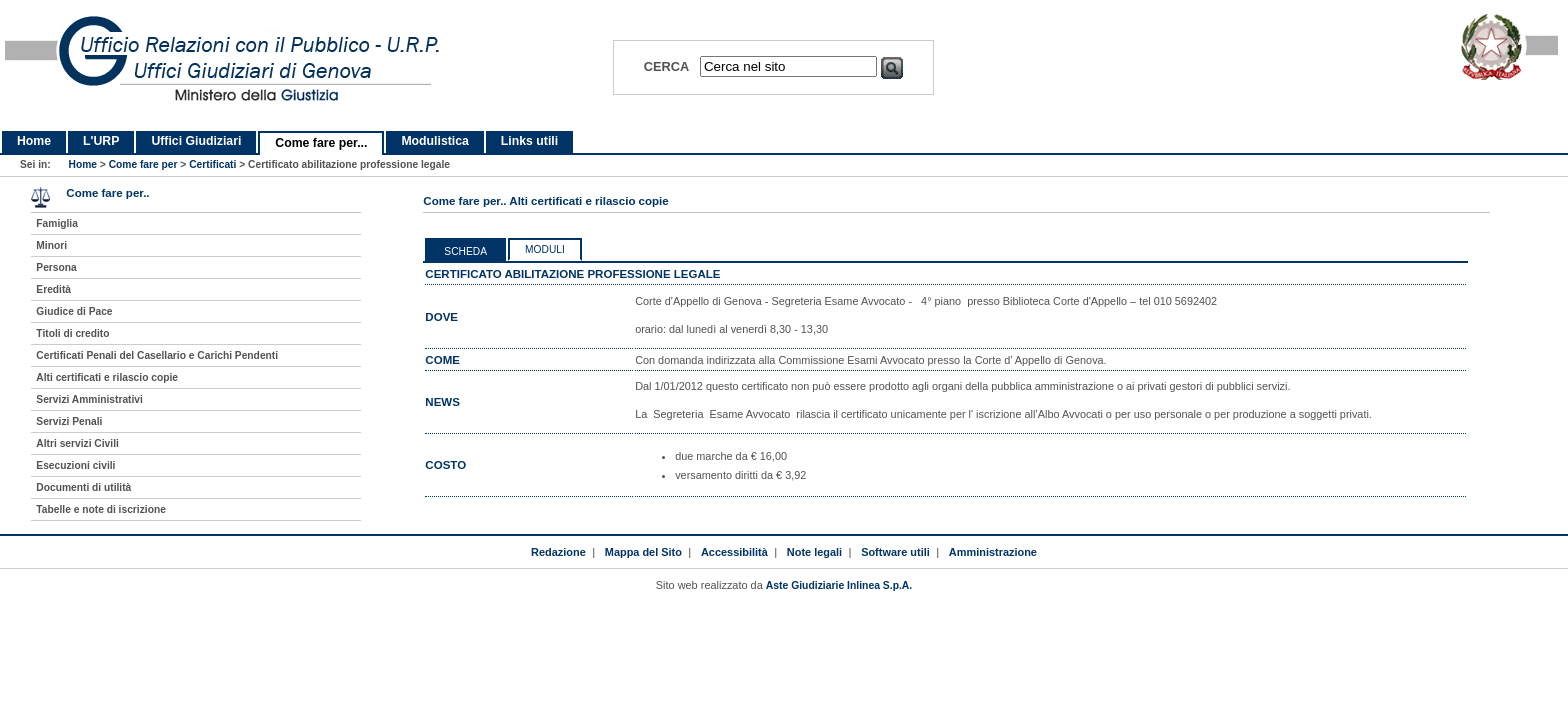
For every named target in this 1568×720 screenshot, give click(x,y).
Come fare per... (321, 143)
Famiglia (57, 223)
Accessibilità (734, 552)
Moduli (545, 249)
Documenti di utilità (83, 487)
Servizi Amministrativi (89, 399)
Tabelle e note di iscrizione (100, 509)
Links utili (529, 141)
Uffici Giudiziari (196, 141)
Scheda (465, 251)
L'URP (101, 141)
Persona (56, 267)
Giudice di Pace (74, 311)
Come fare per (143, 164)
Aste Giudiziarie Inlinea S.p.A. (839, 585)
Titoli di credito (72, 333)
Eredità (53, 289)
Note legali (814, 552)
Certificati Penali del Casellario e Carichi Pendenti (157, 355)
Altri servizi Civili (77, 443)
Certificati (212, 164)
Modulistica (434, 141)
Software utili (895, 552)
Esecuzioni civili (75, 465)
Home (34, 141)
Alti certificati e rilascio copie (107, 377)
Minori (51, 245)
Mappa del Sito (643, 552)
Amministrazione (993, 552)
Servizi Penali (69, 421)
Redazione (558, 552)
